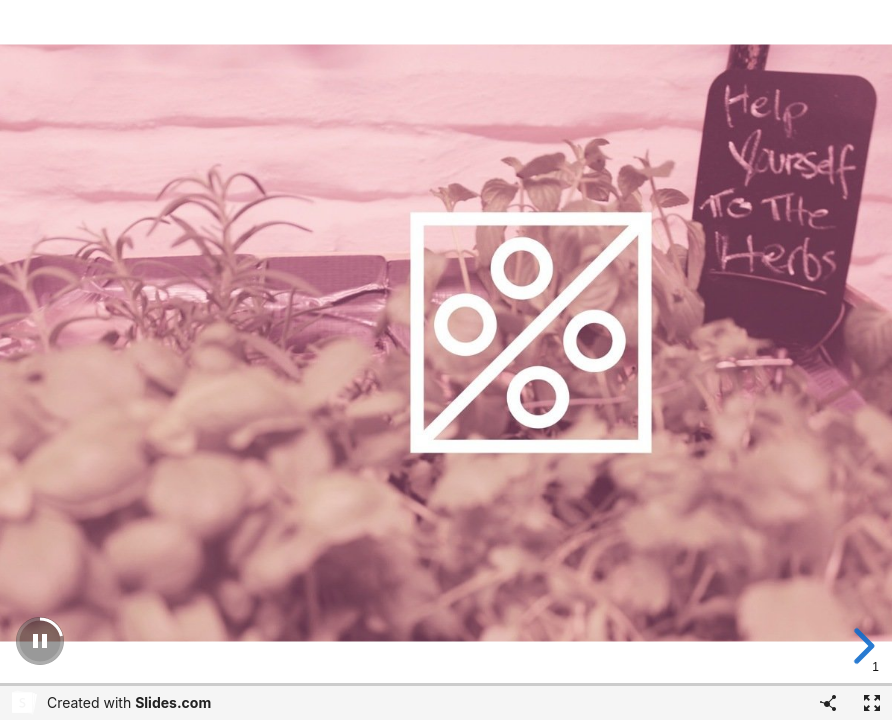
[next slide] (861, 646)
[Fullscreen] (872, 703)
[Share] (828, 703)
